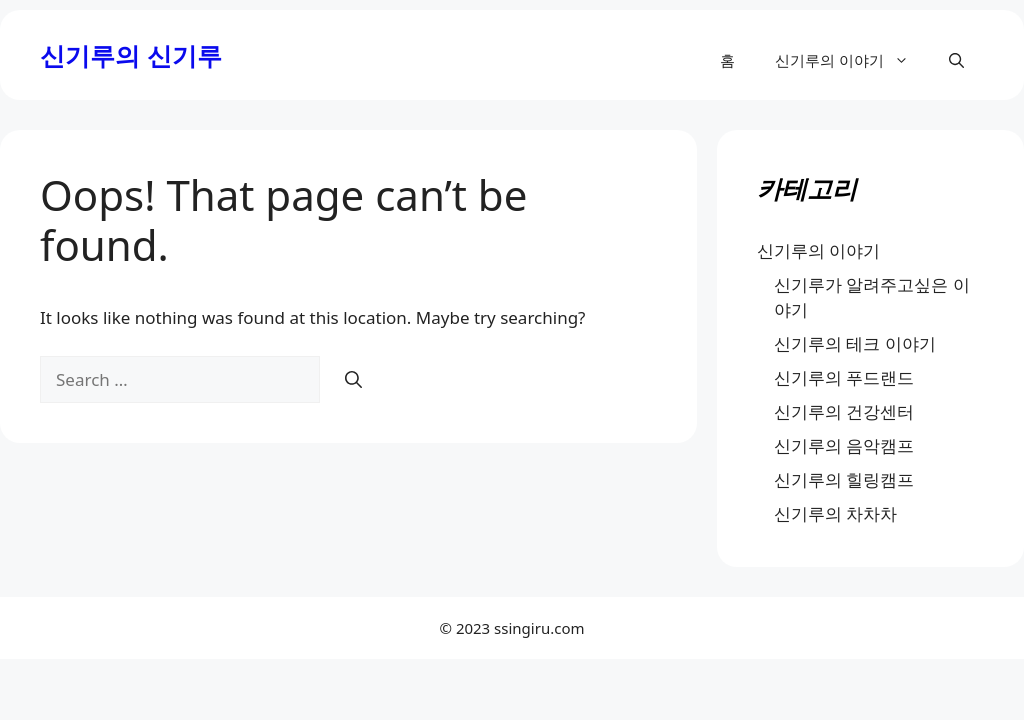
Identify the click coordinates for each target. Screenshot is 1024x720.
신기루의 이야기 (852, 60)
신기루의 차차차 (835, 513)
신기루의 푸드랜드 (844, 377)
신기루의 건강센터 (844, 411)
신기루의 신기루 (131, 55)
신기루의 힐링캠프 (844, 479)
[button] (956, 60)
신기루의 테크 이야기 (855, 343)
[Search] (353, 380)
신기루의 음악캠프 (844, 445)
